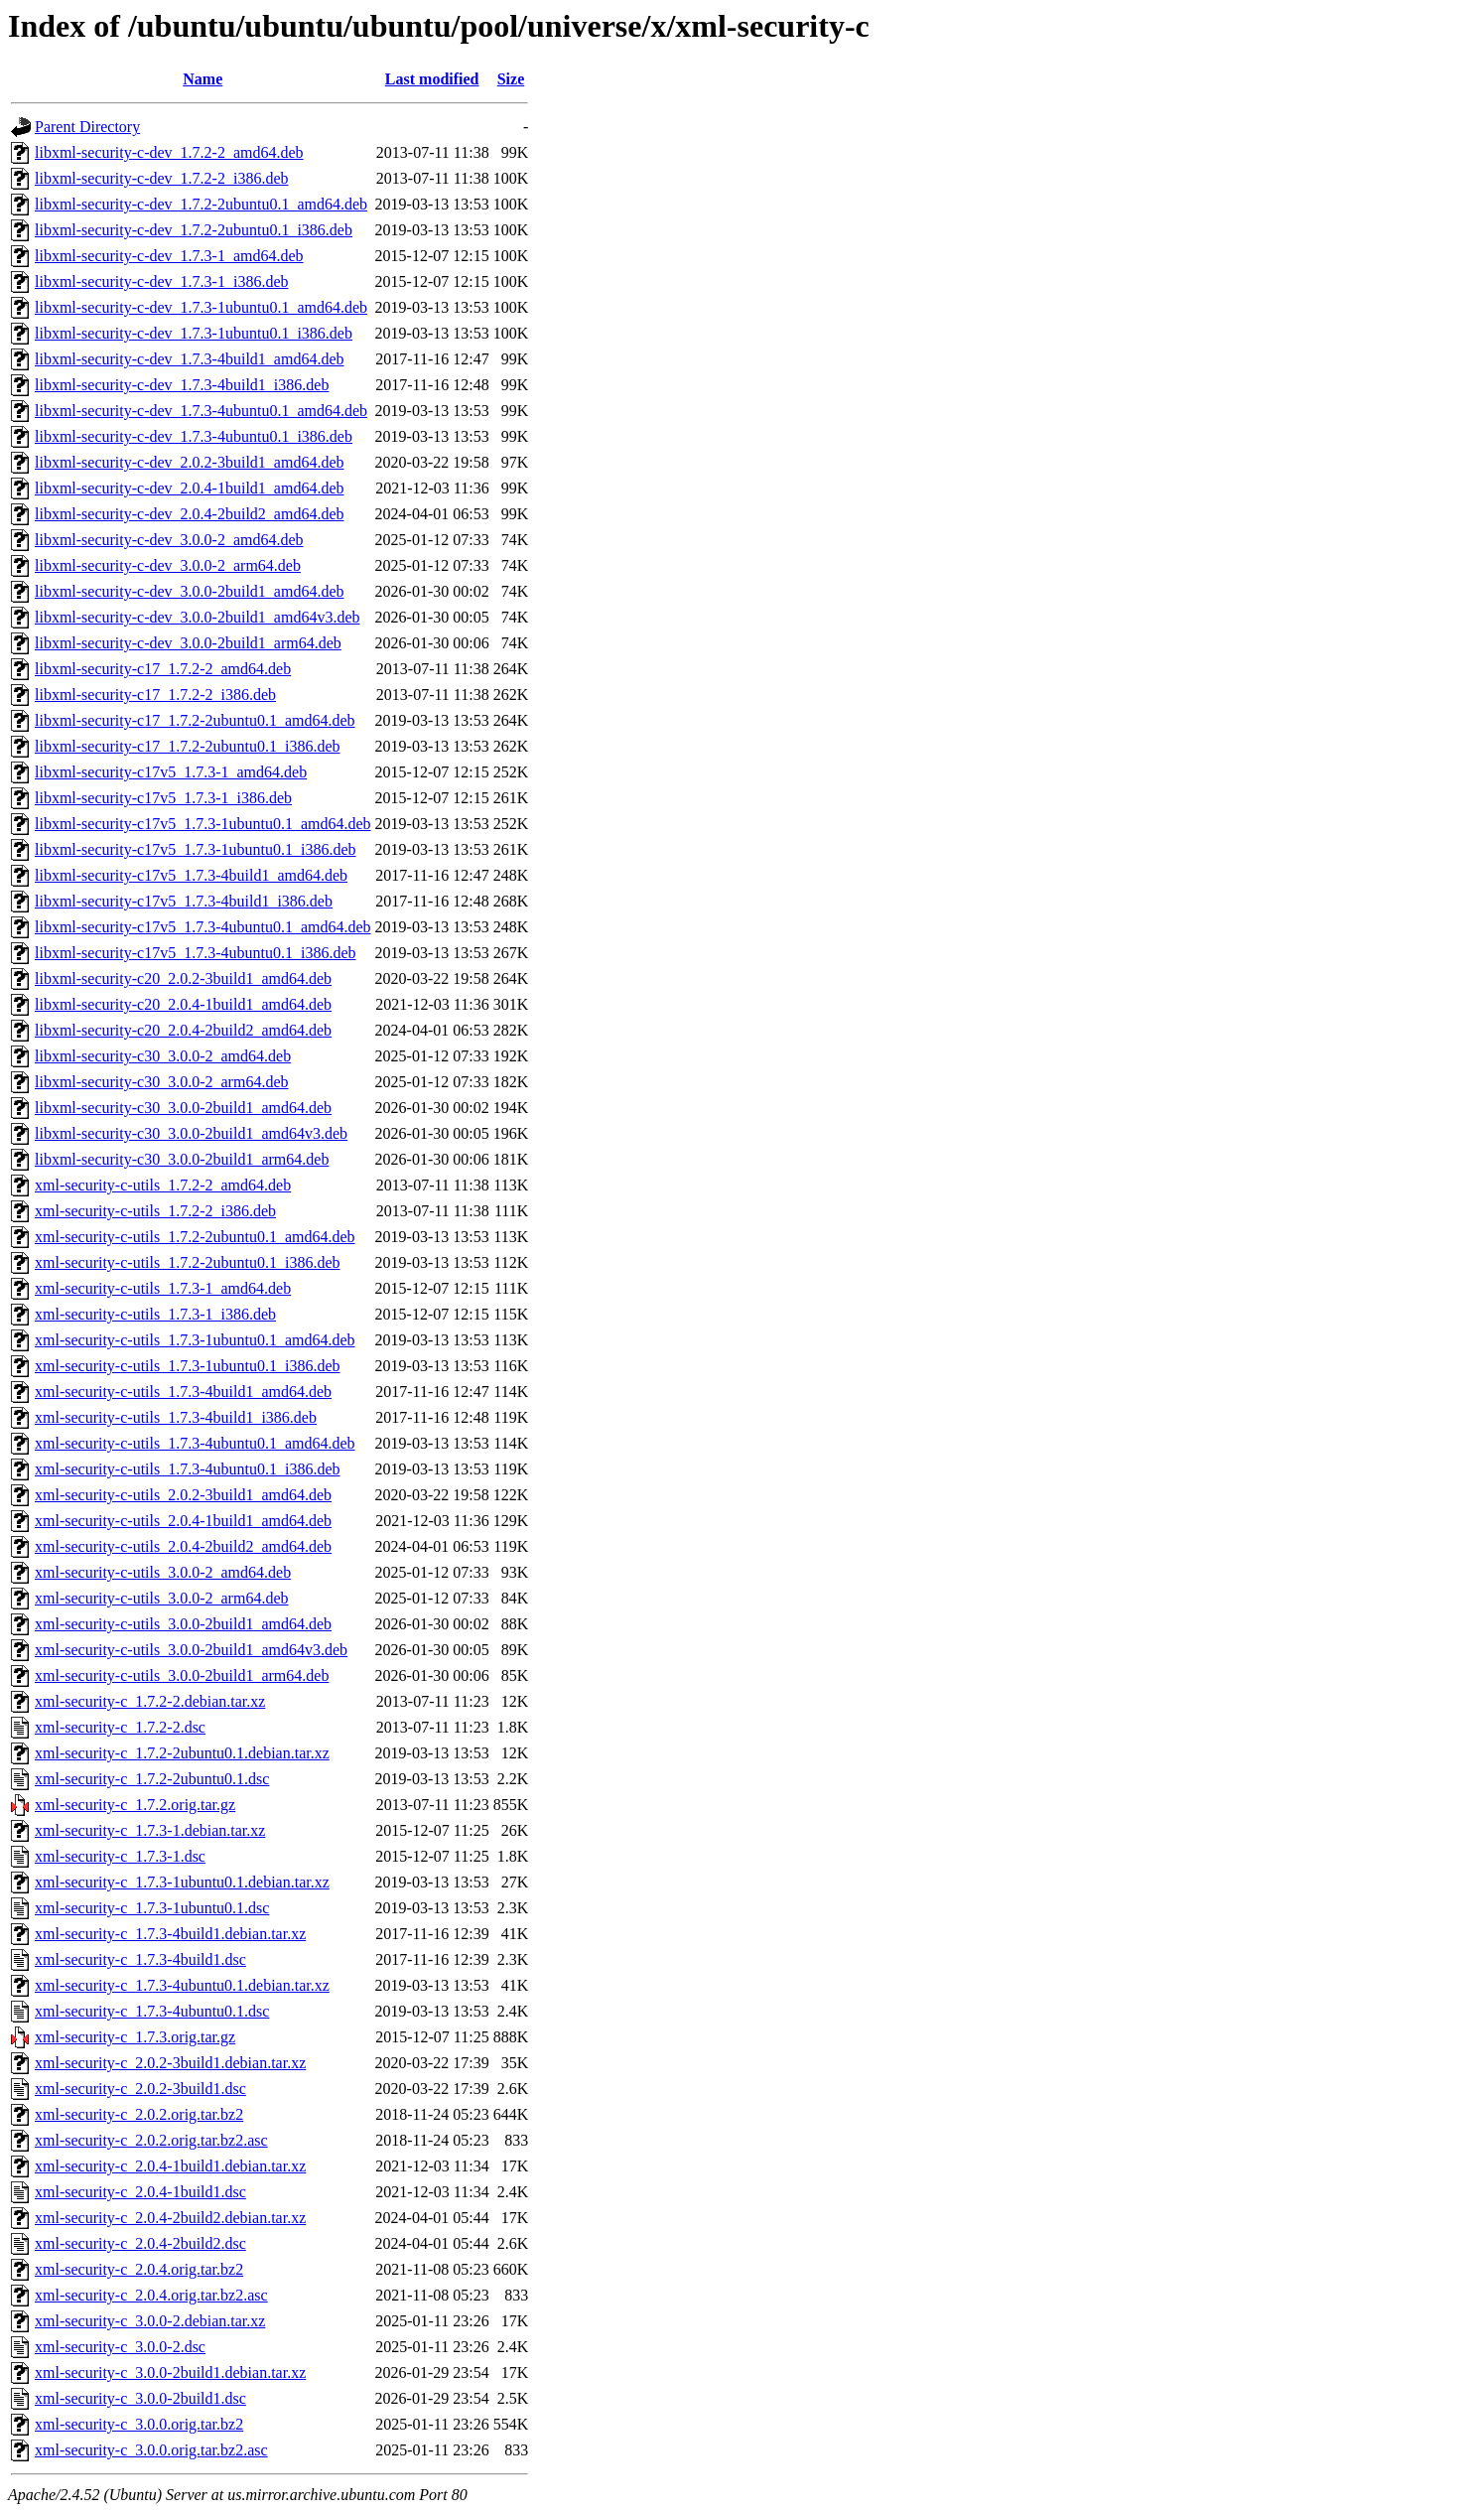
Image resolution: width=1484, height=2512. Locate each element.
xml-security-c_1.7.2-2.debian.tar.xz (150, 1701)
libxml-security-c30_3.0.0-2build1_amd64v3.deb (191, 1133)
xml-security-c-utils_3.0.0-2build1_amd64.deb (183, 1623)
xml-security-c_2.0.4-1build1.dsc (140, 2191)
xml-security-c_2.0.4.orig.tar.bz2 (139, 2269)
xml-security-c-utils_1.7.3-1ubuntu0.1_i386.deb (187, 1365)
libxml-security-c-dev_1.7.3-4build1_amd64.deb (189, 358)
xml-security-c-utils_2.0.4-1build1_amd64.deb (183, 1520)
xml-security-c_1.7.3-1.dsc (120, 1856)
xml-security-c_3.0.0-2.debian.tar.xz (150, 2320)
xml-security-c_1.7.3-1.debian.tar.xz (150, 1830)
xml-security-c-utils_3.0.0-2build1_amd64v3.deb (191, 1649)
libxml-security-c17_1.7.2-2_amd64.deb (163, 668)
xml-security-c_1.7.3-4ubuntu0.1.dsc (152, 2011)
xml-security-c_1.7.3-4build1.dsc (140, 1959)
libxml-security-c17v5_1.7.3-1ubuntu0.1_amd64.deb (203, 823)
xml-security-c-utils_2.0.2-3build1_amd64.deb (183, 1494)
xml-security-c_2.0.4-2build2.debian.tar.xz (170, 2217)
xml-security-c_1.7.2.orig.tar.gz (135, 1804)
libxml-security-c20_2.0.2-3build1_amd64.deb (183, 978)
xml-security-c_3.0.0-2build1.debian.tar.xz (170, 2372)
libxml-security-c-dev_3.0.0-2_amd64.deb (169, 539)
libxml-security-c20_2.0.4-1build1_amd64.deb (183, 1004)
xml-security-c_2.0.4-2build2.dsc (140, 2243)
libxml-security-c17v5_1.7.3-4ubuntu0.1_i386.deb (195, 952)
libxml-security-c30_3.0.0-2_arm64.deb (162, 1081)
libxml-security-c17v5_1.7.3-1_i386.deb (163, 797)
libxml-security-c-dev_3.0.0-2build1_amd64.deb (189, 591)
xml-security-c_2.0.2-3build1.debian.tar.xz (170, 2062)
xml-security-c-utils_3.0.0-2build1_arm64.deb (182, 1675)
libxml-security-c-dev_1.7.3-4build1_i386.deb (182, 384)
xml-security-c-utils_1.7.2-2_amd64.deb (163, 1185)
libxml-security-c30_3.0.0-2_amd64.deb (163, 1055)
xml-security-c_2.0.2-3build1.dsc (140, 2088)
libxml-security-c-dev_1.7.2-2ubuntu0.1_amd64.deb (201, 204)
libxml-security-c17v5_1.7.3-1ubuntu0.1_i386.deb (195, 849)
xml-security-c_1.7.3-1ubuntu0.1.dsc (152, 1907)
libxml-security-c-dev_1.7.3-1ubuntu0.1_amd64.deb (201, 307)
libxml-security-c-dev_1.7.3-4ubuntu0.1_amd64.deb (201, 410)
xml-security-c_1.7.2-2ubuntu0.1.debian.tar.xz (182, 1752)
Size (511, 78)
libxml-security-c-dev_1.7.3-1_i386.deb (162, 281)
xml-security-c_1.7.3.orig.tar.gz (135, 2036)
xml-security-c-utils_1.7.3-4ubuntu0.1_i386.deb (187, 1469)
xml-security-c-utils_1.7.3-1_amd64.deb (163, 1288)
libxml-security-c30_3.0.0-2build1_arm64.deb (182, 1159)
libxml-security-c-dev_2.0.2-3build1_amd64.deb (189, 462)
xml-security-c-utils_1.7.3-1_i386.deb (155, 1314)
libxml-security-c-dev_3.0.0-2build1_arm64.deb (188, 642)
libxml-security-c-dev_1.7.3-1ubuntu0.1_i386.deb (193, 333)
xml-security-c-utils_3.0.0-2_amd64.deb (163, 1572)
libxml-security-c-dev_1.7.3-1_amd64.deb (169, 255)
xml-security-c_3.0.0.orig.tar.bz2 (139, 2424)
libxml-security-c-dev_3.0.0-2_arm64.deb (168, 565)
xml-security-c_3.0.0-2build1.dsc (140, 2398)
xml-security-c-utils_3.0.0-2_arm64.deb (162, 1598)
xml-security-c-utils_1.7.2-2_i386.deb (155, 1210)
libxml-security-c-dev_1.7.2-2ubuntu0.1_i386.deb (193, 229)
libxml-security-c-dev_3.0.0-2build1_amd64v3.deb (197, 617)
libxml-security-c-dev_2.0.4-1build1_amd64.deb (189, 488)
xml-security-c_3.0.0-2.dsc (120, 2346)
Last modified (432, 78)
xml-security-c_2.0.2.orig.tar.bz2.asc (151, 2140)
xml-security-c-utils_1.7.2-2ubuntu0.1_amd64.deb (195, 1236)
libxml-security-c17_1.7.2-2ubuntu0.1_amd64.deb (195, 720)
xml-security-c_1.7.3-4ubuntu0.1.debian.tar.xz (182, 1985)
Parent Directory (87, 126)
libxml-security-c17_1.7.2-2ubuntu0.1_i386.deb (187, 746)
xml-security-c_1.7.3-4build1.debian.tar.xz (170, 1933)
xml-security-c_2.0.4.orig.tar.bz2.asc (151, 2295)
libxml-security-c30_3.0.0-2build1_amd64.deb (183, 1107)
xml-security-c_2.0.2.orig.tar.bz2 (139, 2114)
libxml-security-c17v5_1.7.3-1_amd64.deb (171, 772)
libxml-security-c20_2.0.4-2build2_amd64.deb (183, 1030)
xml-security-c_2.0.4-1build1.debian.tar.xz (170, 2166)
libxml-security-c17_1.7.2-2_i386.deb (155, 694)
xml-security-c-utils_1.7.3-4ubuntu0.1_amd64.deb (195, 1443)
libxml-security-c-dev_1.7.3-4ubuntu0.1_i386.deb (193, 436)
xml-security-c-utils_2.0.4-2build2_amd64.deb (183, 1546)
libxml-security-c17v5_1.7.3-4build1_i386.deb (184, 901)
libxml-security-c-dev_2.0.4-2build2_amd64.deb (189, 513)
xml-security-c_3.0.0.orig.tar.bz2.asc (151, 2450)
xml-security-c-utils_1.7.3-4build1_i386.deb (176, 1417)
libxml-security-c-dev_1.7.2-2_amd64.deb (169, 152)
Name (202, 78)
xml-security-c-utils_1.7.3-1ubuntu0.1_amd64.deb (195, 1339)
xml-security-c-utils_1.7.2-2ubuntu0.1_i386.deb (187, 1262)
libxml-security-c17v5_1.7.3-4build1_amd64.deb (191, 875)
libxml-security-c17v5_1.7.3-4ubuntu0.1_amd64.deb (203, 926)
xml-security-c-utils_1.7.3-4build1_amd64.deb (183, 1391)
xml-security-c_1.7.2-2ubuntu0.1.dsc (152, 1778)
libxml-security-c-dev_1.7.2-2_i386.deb (162, 178)
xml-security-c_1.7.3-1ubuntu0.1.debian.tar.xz (182, 1882)
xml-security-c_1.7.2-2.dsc (120, 1727)
